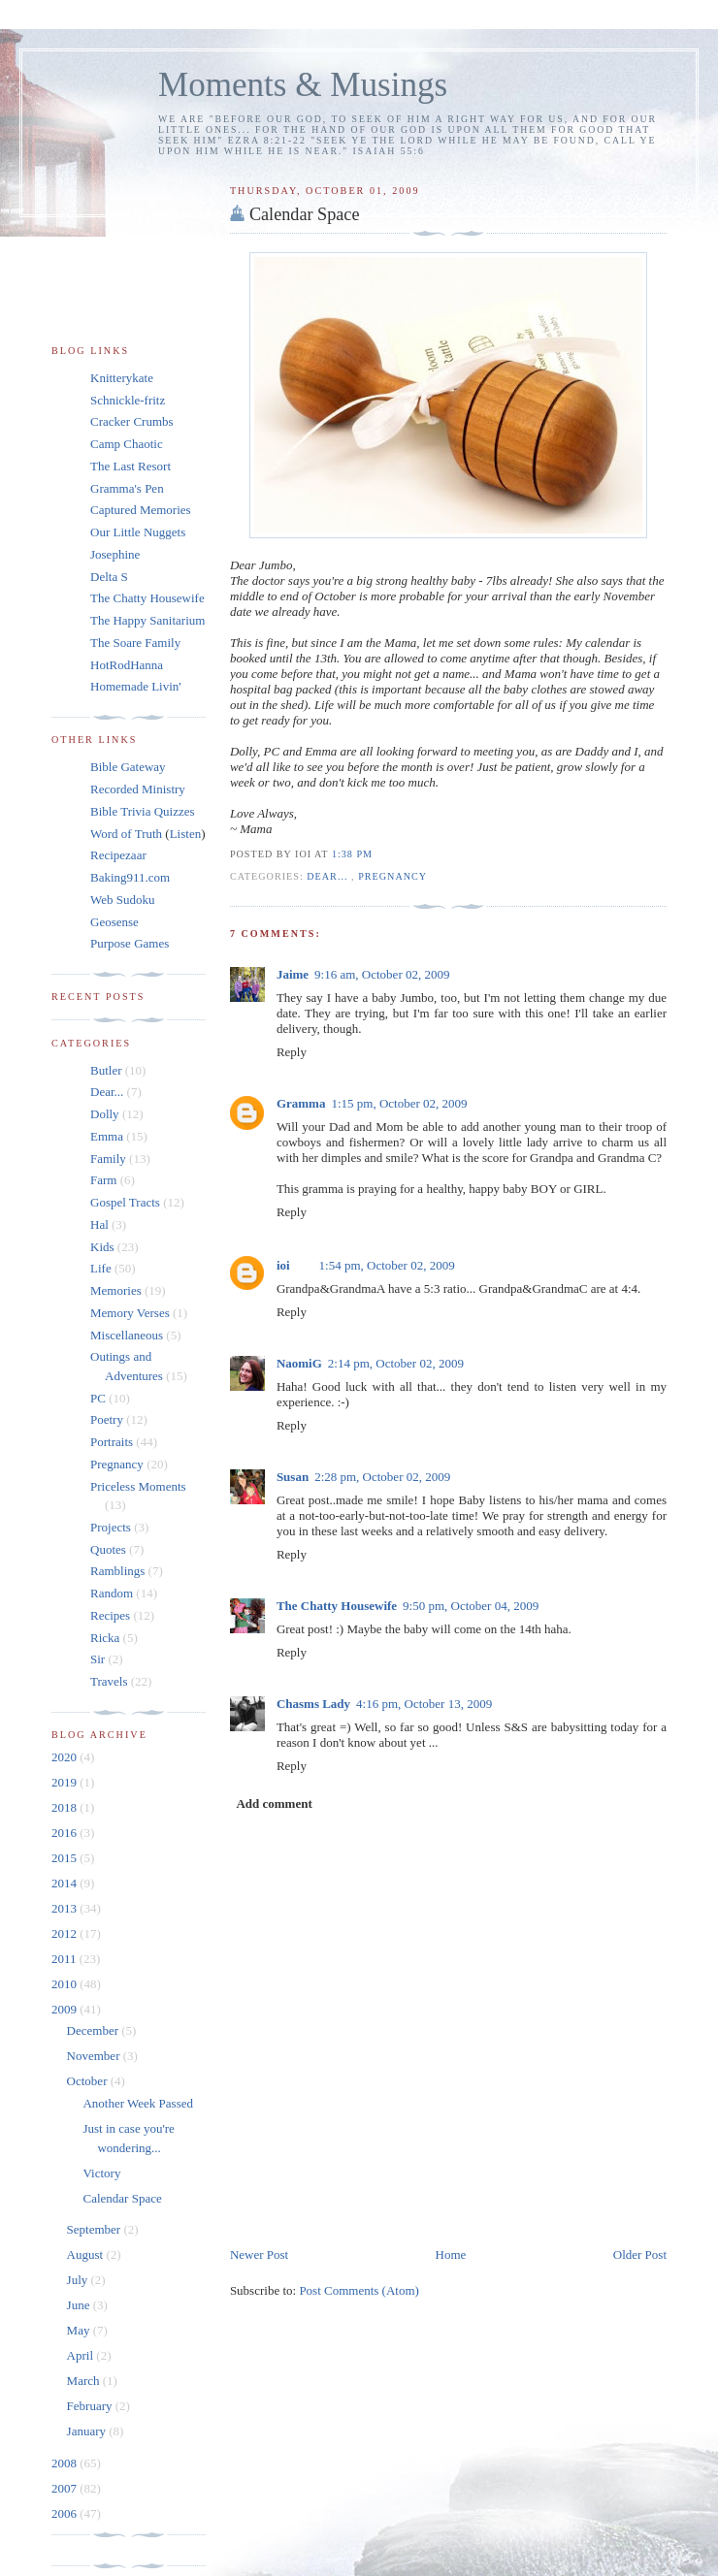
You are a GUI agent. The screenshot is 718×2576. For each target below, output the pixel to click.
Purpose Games (129, 943)
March (85, 2380)
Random (111, 1593)
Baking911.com (130, 877)
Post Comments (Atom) (359, 2290)
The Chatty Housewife (337, 1605)
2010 (65, 1984)
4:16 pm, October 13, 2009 (424, 1703)
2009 (65, 2009)
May (80, 2330)
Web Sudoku (122, 899)
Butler (106, 1070)
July (79, 2279)
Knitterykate (121, 377)
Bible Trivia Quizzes (142, 811)
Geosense (114, 922)
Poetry (106, 1419)
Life (101, 1268)
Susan (293, 1476)
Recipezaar (118, 855)
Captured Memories (140, 509)
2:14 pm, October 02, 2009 (396, 1363)
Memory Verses (130, 1312)
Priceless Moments (138, 1486)
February (91, 2406)
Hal (99, 1224)
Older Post (640, 2254)
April (82, 2355)
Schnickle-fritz (127, 400)
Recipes (110, 1615)
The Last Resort (130, 466)
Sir (97, 1659)
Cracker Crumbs (132, 421)
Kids (102, 1247)
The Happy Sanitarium (147, 620)
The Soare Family (135, 642)
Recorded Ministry (137, 789)
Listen (186, 833)
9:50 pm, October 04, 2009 (470, 1605)
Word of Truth (127, 833)
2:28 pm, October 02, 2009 (382, 1476)
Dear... (329, 876)
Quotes (108, 1549)
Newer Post (259, 2254)
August (87, 2254)
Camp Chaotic (126, 443)
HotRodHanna (126, 665)
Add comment (273, 1803)
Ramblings (117, 1570)
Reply (292, 1052)
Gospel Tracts (125, 1202)
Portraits (111, 1441)
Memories (116, 1290)
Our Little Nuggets (137, 532)
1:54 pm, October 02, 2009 (387, 1265)
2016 (65, 1832)
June (80, 2305)
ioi (283, 1265)
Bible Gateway (128, 766)
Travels (109, 1681)
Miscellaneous (126, 1335)
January (88, 2431)
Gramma (301, 1103)
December (94, 2030)
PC (98, 1398)
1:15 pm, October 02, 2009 (399, 1103)
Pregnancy (392, 876)
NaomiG (299, 1363)
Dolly (104, 1114)
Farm (103, 1180)
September (95, 2229)
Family (108, 1158)
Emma (106, 1136)
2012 (65, 1933)
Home (451, 2254)
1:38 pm (352, 854)
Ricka (104, 1637)
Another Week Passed (137, 2103)
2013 (65, 1908)
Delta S (109, 576)
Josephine (115, 554)
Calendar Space (304, 214)
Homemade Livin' (135, 686)
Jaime (293, 974)
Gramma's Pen (127, 488)
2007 (65, 2488)
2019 (65, 1782)
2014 (65, 1883)
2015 (65, 1858)
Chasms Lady (313, 1703)
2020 (65, 1757)
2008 (65, 2463)
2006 (65, 2513)
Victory (101, 2173)
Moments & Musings (302, 85)
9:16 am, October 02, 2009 (381, 974)
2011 (65, 1958)
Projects (110, 1527)
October (89, 2081)
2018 (65, 1807)
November (95, 2055)
